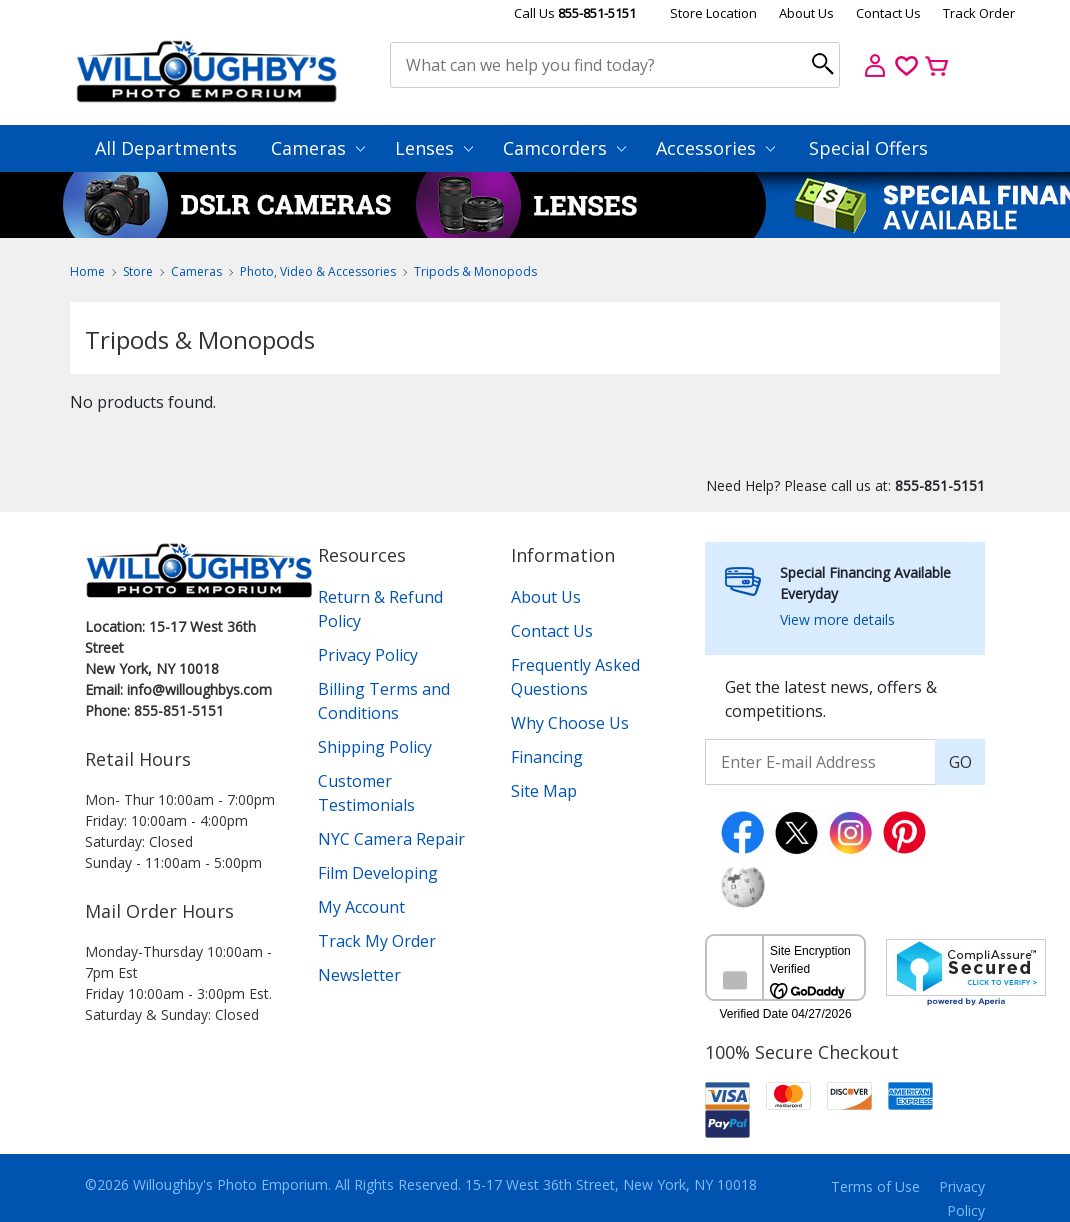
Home (87, 271)
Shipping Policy (375, 747)
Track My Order (377, 941)
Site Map (544, 791)
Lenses (434, 148)
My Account (361, 907)
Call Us (575, 13)
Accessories (715, 148)
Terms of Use (875, 1186)
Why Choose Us (570, 723)
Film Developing (378, 873)
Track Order (979, 13)
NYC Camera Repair (391, 839)
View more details (837, 619)
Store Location (713, 13)
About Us (806, 13)
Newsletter (359, 975)
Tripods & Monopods (475, 271)
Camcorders (564, 148)
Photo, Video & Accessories (318, 271)
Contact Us (888, 13)
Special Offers (868, 148)
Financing (547, 757)
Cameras (318, 148)
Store (138, 271)
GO (960, 762)
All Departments (166, 148)
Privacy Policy (368, 655)
